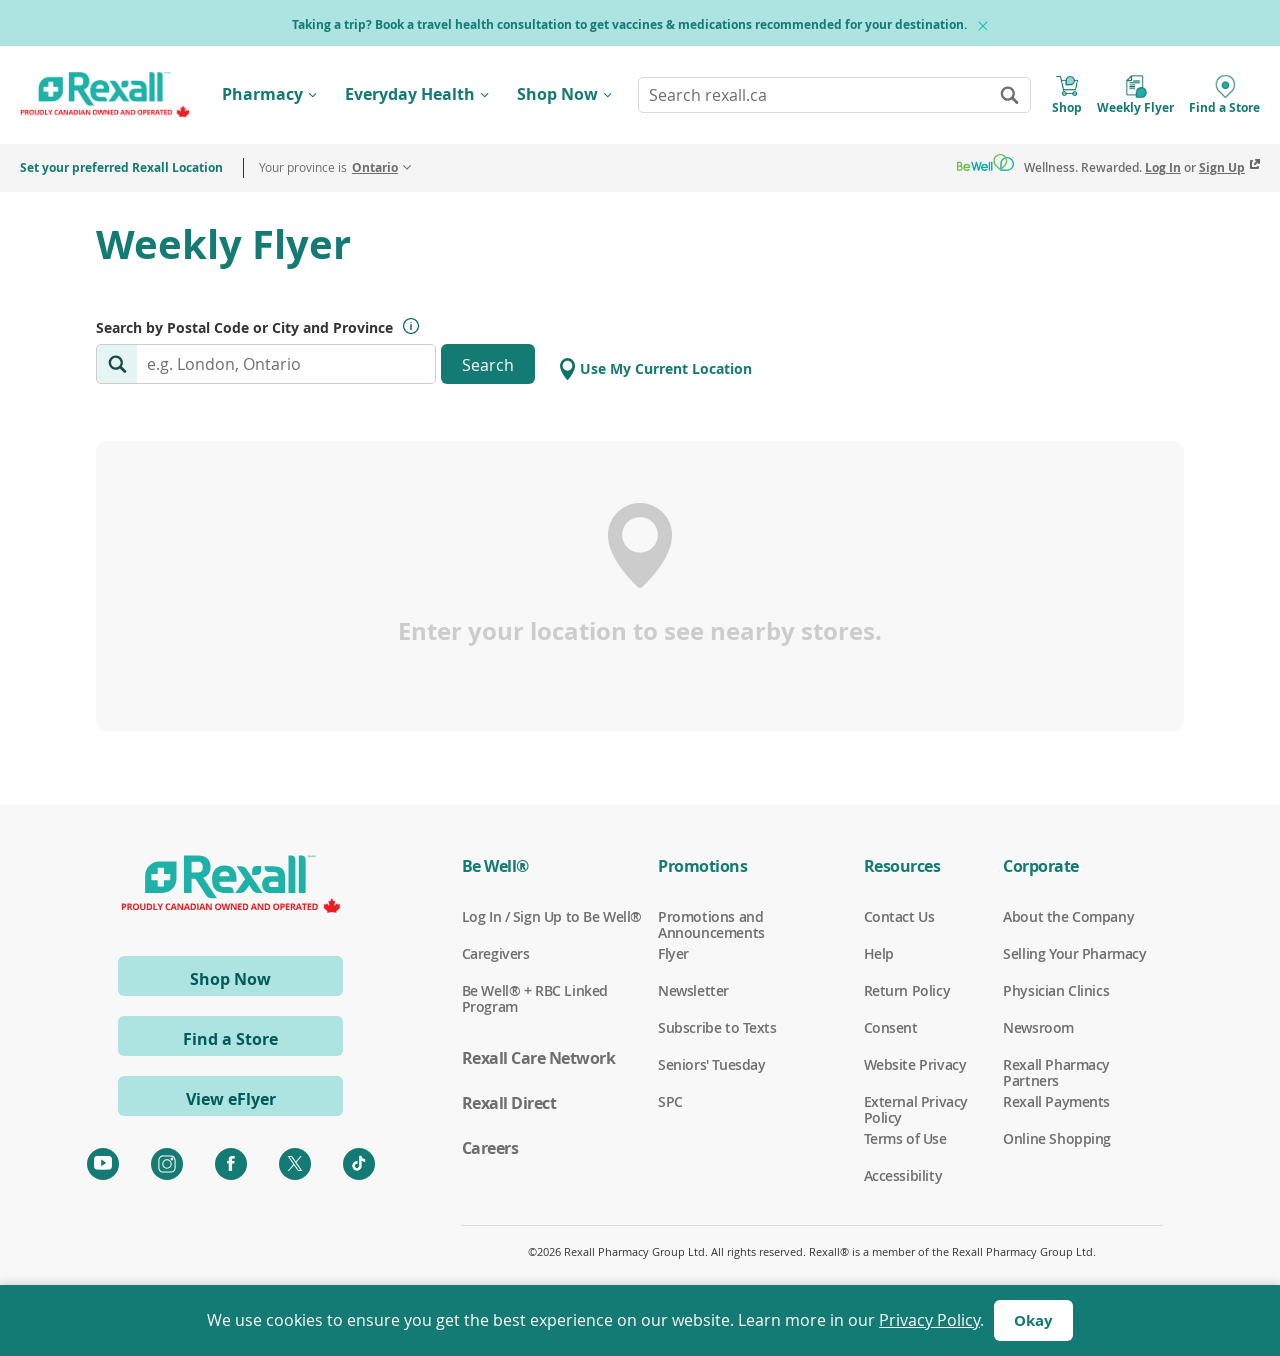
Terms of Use (905, 1139)
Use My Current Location (656, 369)
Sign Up (1222, 167)
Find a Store (230, 1039)
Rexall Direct (509, 1103)
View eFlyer (231, 1099)
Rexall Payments (1056, 1102)
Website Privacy (915, 1065)
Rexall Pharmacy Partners (1056, 1065)
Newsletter (693, 991)
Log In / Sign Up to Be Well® (552, 917)
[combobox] (834, 95)
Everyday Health (410, 94)
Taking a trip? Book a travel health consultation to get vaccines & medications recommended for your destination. (629, 24)
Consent (891, 1028)
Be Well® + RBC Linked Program (535, 991)
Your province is (328, 167)
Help (879, 954)
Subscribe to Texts (717, 1028)
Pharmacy (262, 94)
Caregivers (496, 954)
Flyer (673, 954)
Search (488, 365)
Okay (1033, 1320)
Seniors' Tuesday (711, 1065)
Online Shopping (1057, 1139)
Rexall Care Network (539, 1058)
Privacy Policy (929, 1320)
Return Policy (907, 991)
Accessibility (903, 1176)
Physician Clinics (1056, 991)
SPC (670, 1102)
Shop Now (557, 94)
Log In (1163, 167)
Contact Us (899, 917)
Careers (490, 1148)
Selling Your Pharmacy (1074, 954)
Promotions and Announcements (711, 917)
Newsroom (1038, 1028)
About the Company (1068, 917)
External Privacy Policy (916, 1102)
